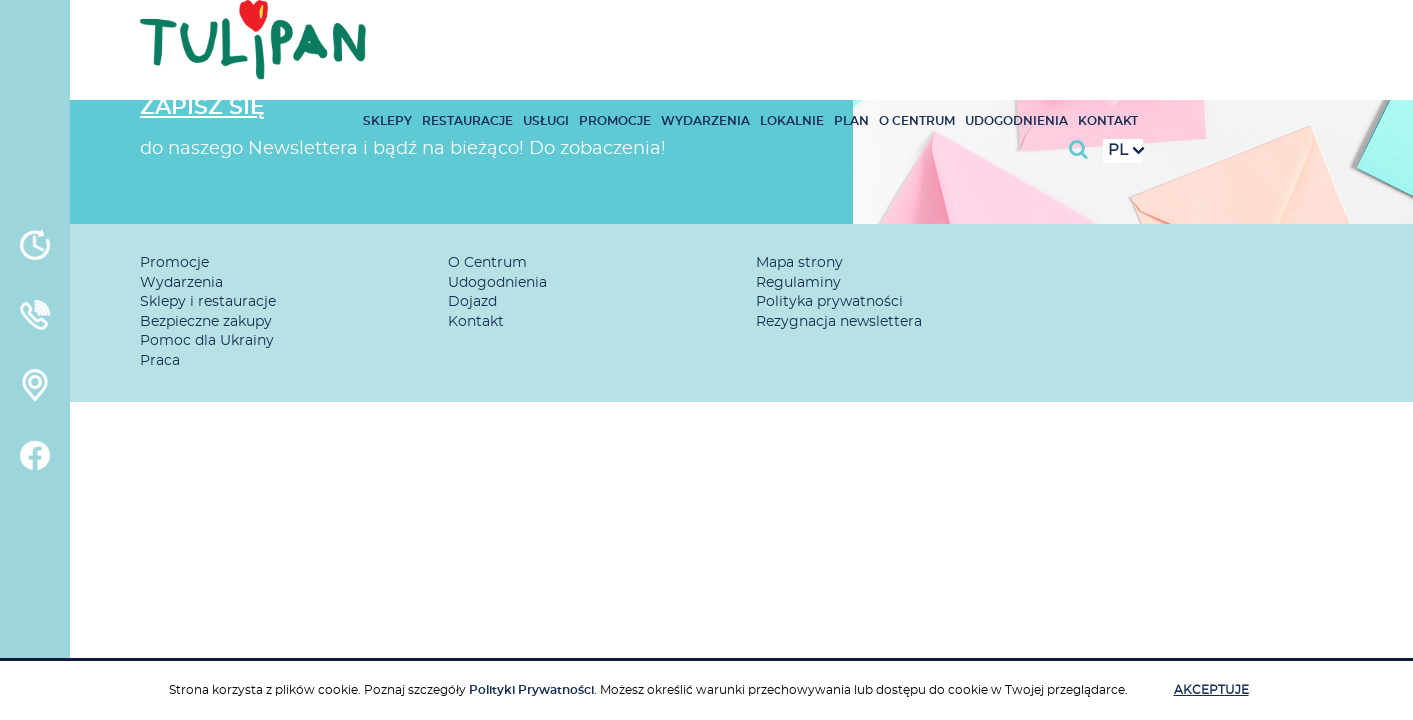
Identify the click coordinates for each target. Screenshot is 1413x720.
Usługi (746, 34)
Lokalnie (992, 34)
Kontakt (1308, 34)
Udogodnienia (1216, 34)
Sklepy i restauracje (208, 302)
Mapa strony (799, 263)
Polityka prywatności (829, 302)
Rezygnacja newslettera (839, 322)
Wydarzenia (905, 34)
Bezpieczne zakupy (206, 322)
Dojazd (472, 302)
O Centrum (1117, 34)
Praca (160, 361)
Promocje (815, 34)
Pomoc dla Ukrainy (207, 341)
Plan (1051, 34)
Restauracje (667, 34)
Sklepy (587, 34)
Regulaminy (798, 283)
